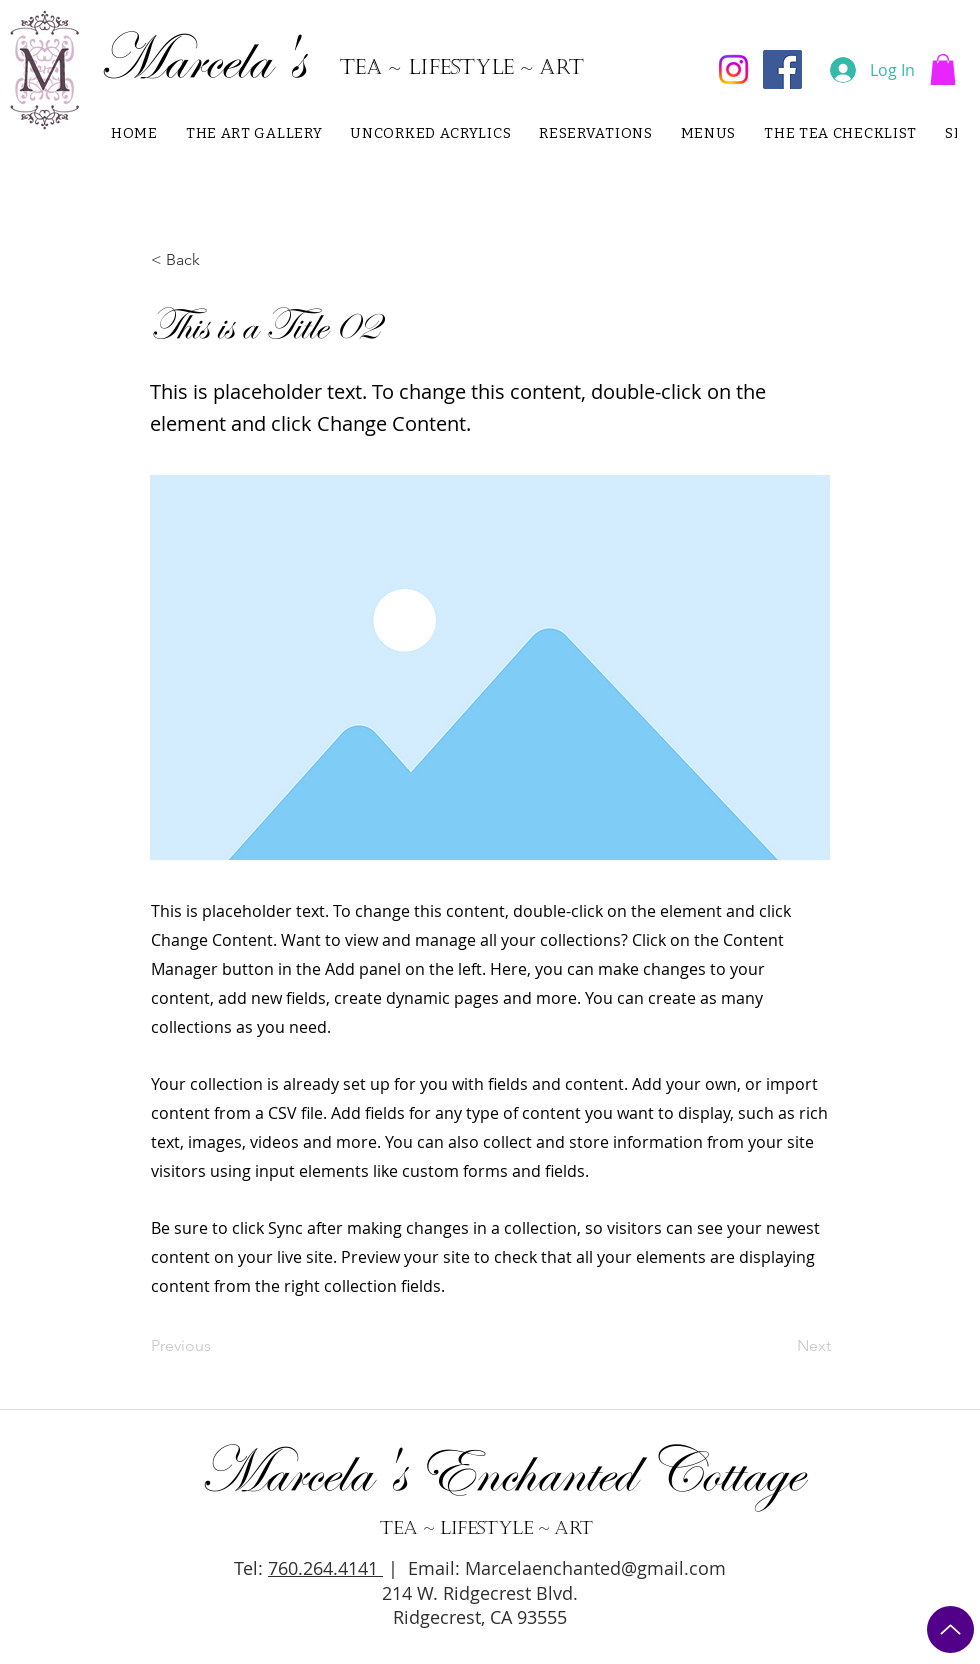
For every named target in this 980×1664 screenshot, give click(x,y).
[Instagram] (733, 69)
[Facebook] (782, 69)
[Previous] (217, 1347)
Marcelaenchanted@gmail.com (595, 1568)
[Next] (781, 1347)
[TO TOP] (950, 1629)
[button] (943, 69)
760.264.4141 (325, 1568)
